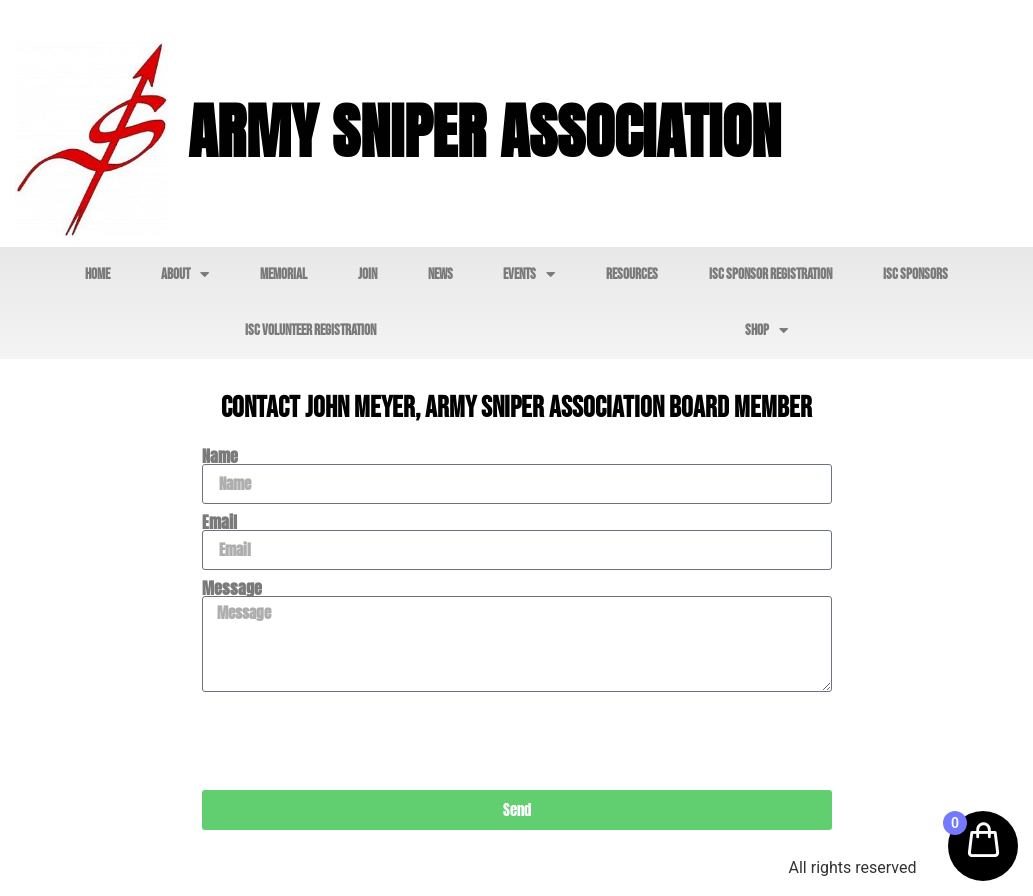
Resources (632, 274)
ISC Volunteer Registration (310, 330)
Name (220, 456)
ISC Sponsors (915, 274)
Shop (766, 330)
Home (97, 274)
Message (232, 588)
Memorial (283, 274)
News (440, 274)
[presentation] (354, 741)
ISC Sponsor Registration (770, 274)
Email (219, 522)
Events (529, 274)
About (185, 274)
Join (367, 274)
